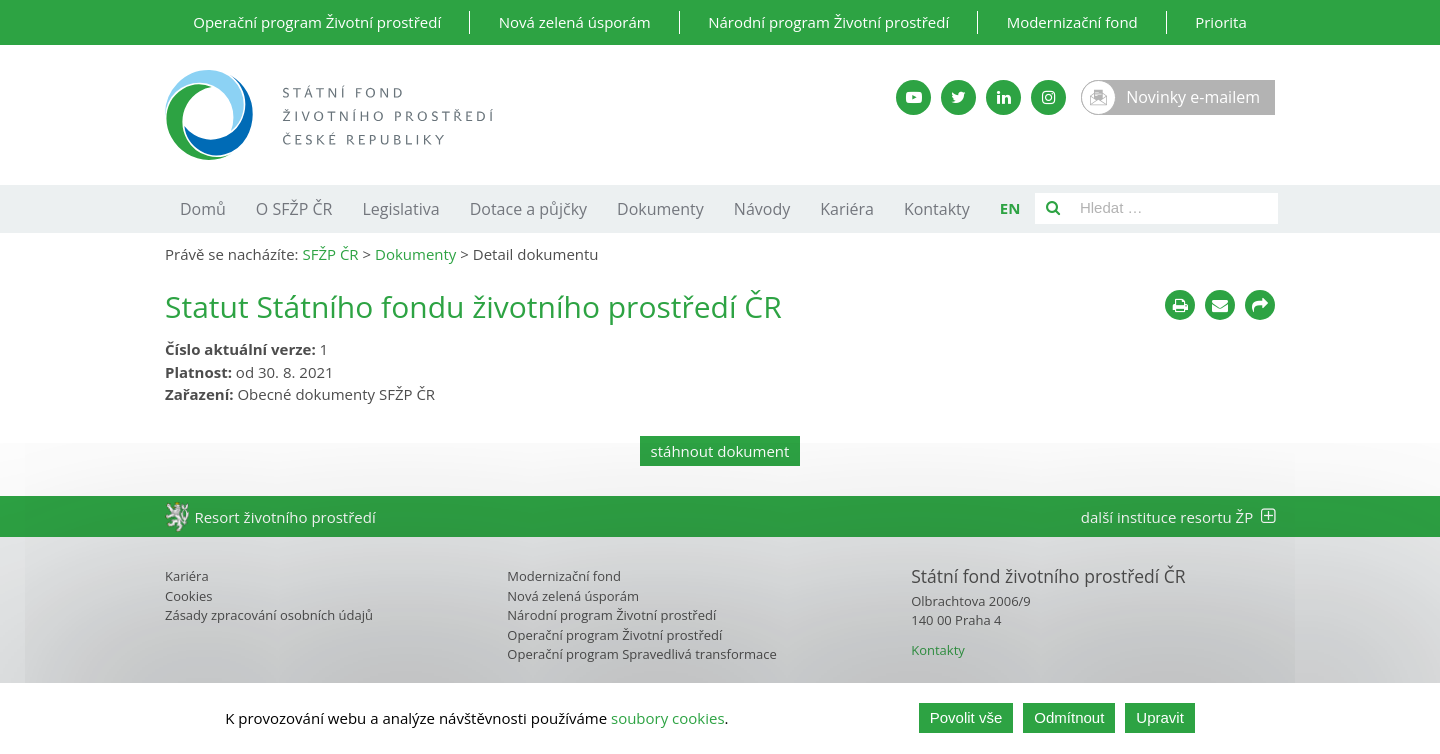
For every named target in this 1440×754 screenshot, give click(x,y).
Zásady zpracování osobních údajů (269, 615)
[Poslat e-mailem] (1220, 305)
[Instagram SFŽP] (1048, 97)
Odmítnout (1069, 717)
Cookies (188, 596)
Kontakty (937, 209)
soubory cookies (668, 718)
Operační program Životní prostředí (317, 22)
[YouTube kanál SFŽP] (913, 97)
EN (1010, 208)
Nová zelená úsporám (575, 22)
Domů (203, 209)
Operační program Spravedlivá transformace (642, 654)
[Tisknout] (1180, 305)
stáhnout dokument (720, 451)
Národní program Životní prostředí (828, 22)
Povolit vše (966, 717)
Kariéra (847, 209)
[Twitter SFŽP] (958, 97)
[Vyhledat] (1053, 208)
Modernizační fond (1072, 22)
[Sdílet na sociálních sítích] (1260, 305)
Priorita (1221, 22)
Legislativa (400, 209)
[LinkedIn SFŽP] (1003, 97)
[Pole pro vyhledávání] (1174, 208)
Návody (762, 209)
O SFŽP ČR (294, 209)
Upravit (1160, 717)
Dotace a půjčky (528, 209)
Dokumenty (660, 209)
